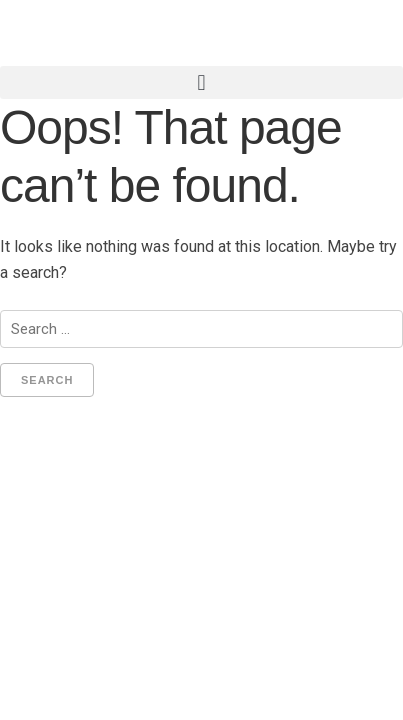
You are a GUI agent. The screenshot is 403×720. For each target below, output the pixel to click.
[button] (201, 82)
